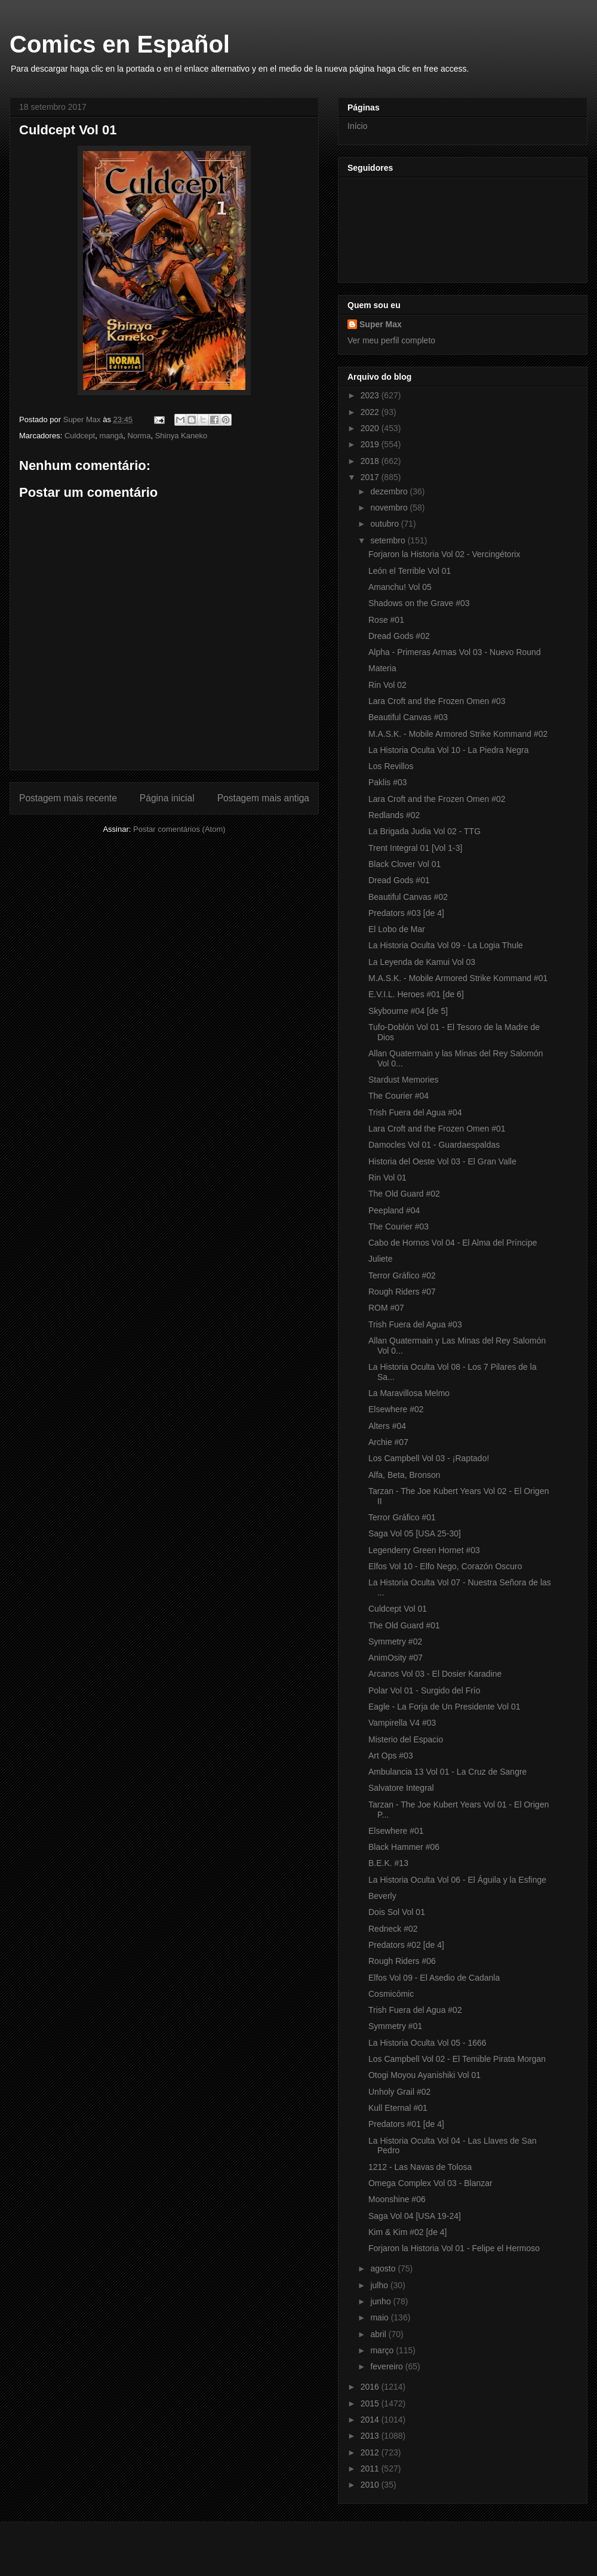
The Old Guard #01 (404, 1625)
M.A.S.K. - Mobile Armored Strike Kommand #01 (457, 978)
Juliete (380, 1259)
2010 (371, 2484)
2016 (371, 2386)
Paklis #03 (387, 782)
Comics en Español (120, 44)
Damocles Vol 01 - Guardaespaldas (434, 1144)
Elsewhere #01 (396, 1831)
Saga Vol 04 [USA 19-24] (414, 2216)
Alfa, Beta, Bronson (404, 1475)
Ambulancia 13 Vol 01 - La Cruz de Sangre (447, 1771)
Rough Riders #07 (402, 1291)
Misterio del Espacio (405, 1739)
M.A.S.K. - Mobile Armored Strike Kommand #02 (457, 734)
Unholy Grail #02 (399, 2092)
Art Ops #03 (390, 1755)
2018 (371, 461)
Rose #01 (386, 620)
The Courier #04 (398, 1096)
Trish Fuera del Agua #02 (415, 2010)
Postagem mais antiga (263, 798)
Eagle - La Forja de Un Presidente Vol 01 (444, 1706)
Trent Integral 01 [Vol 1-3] (415, 848)
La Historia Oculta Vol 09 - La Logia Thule (445, 945)
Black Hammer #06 (403, 1847)
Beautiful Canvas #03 (408, 717)
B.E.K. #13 (388, 1863)
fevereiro (387, 2366)
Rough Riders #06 (402, 1961)
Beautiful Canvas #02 (408, 897)
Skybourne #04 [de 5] (408, 1011)
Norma (138, 435)
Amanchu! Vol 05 (400, 587)
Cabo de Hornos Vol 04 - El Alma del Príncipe (452, 1242)
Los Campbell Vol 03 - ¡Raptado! (428, 1458)
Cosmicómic (391, 1994)
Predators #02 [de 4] (406, 1945)
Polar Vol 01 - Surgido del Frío (424, 1690)
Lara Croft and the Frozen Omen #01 (437, 1128)
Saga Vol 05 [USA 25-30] (414, 1533)
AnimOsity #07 (395, 1657)
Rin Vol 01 (387, 1177)
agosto (384, 2268)
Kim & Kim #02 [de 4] (407, 2232)
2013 (371, 2435)
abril (379, 2334)
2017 (371, 477)
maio (380, 2317)
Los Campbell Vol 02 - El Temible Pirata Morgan (457, 2059)
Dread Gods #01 (399, 880)
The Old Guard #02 (404, 1193)
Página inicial (167, 798)
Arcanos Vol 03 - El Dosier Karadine (434, 1674)
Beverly (382, 1896)
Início (357, 126)
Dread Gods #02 (399, 636)
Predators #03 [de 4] (406, 913)
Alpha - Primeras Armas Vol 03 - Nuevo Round (454, 652)
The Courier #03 (398, 1226)
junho (381, 2301)
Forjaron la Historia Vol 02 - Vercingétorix (444, 554)
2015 (371, 2403)
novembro (390, 507)
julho (380, 2285)
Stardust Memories (403, 1079)
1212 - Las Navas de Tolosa (420, 2167)
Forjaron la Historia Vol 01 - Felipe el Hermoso (454, 2248)
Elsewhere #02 (396, 1409)
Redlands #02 (394, 815)
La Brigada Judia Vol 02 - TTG (424, 831)
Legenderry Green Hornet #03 (424, 1550)
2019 (371, 444)
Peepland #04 (394, 1210)
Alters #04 (387, 1426)
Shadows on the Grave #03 (419, 603)
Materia (382, 668)
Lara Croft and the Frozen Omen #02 (437, 799)
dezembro (390, 491)
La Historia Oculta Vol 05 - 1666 (427, 2043)
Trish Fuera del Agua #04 (415, 1112)
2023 (371, 395)
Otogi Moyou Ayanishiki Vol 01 (424, 2075)
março (383, 2350)
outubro (385, 523)
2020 (371, 428)
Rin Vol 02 (387, 685)
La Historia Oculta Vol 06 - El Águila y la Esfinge (457, 1880)
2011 (371, 2468)
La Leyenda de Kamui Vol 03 (421, 962)
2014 (371, 2419)
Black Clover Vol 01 (404, 864)
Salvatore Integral (401, 1788)
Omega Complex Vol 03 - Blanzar (430, 2183)
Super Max (380, 324)
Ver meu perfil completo (391, 340)
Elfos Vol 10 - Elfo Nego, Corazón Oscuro (445, 1566)
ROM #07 (386, 1307)
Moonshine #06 (397, 2199)
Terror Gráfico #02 (402, 1275)
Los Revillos (390, 766)
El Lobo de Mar (396, 929)
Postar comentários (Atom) (179, 829)
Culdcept (79, 435)
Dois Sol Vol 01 (396, 1912)
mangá (111, 435)
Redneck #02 (393, 1928)
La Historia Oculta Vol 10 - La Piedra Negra (448, 750)
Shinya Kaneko (181, 435)
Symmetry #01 (395, 2026)
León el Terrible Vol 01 (409, 571)
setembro (388, 540)
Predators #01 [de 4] (406, 2124)
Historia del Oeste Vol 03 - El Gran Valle (442, 1161)
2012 (371, 2452)
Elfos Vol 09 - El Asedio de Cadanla (434, 1977)
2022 (371, 412)
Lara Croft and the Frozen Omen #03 (437, 701)
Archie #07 (388, 1442)
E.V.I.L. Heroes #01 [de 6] (416, 994)
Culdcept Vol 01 (397, 1608)
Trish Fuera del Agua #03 (415, 1324)
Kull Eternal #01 (397, 2108)
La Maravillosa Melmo (409, 1393)
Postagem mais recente (68, 798)
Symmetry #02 (395, 1641)
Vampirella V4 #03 (402, 1722)
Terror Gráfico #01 (402, 1517)
